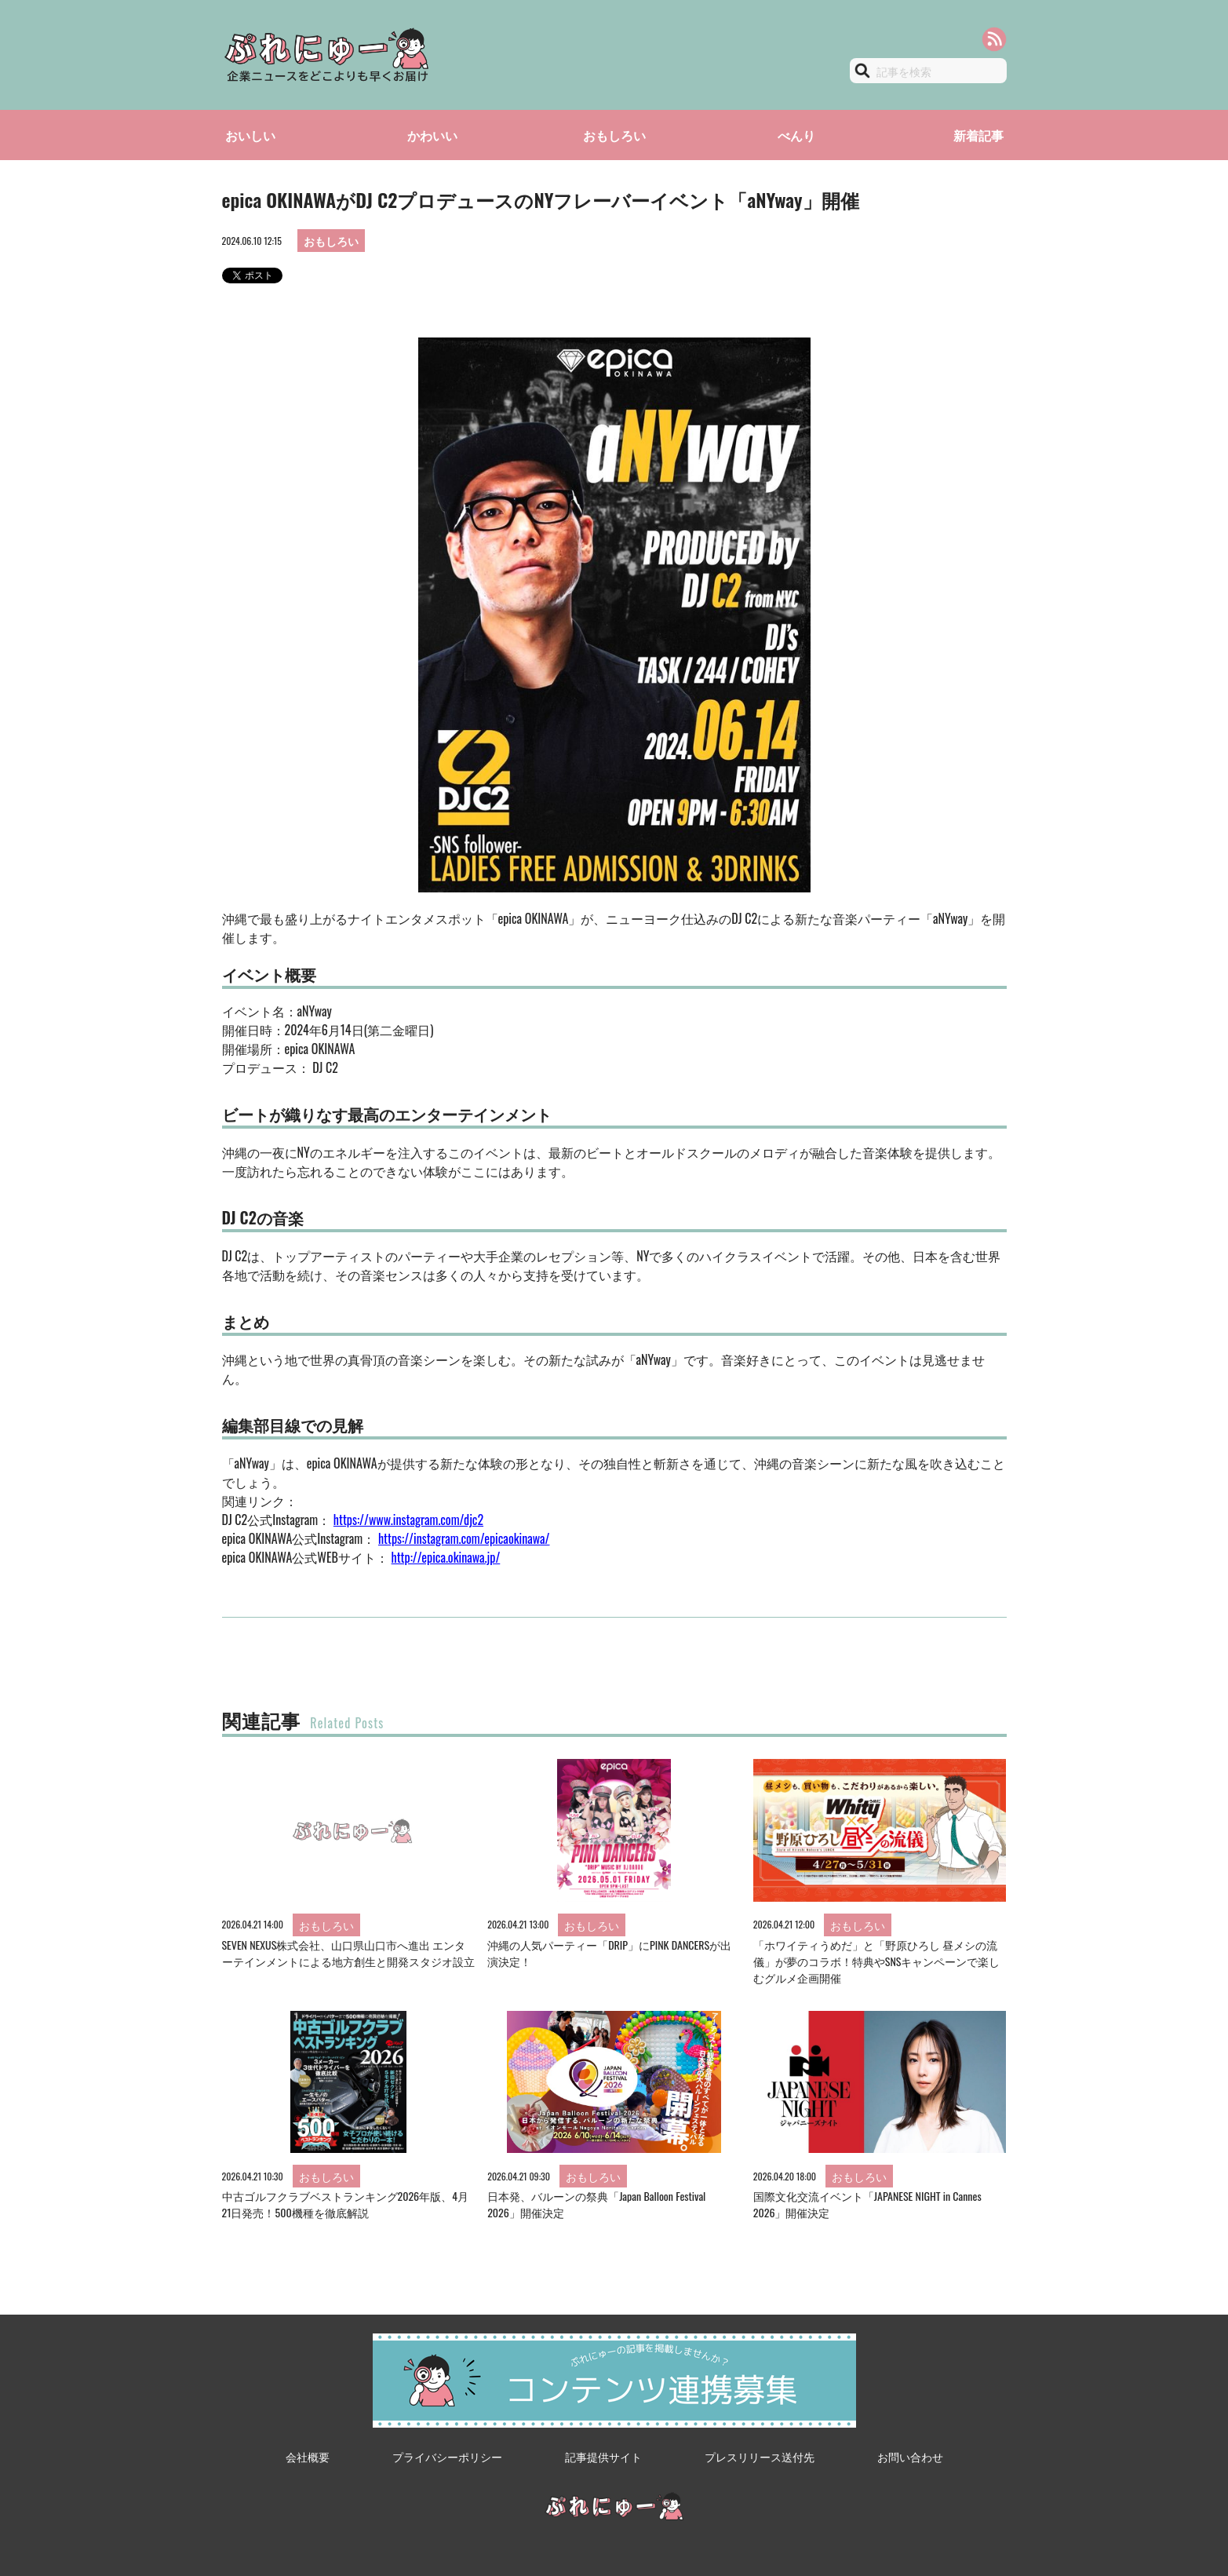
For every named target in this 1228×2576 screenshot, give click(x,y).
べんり (796, 135)
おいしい (250, 135)
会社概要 (308, 2456)
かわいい (432, 135)
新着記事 (978, 135)
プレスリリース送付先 (759, 2456)
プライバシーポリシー (447, 2456)
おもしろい (614, 135)
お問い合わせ (910, 2456)
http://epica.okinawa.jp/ (446, 1557)
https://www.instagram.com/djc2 (408, 1519)
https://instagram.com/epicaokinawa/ (464, 1538)
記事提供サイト (603, 2456)
